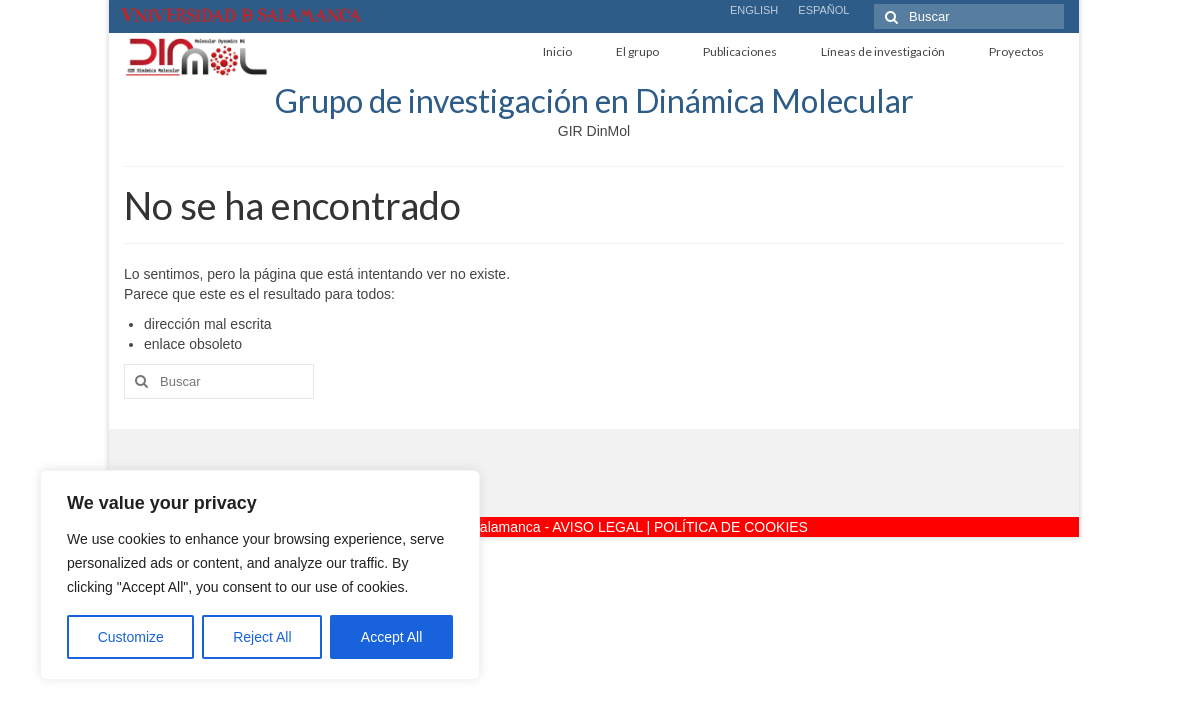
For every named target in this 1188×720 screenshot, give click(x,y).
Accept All (391, 637)
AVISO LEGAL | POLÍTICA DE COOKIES (680, 527)
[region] (260, 575)
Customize (131, 637)
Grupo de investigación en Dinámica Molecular (594, 100)
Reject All (262, 637)
